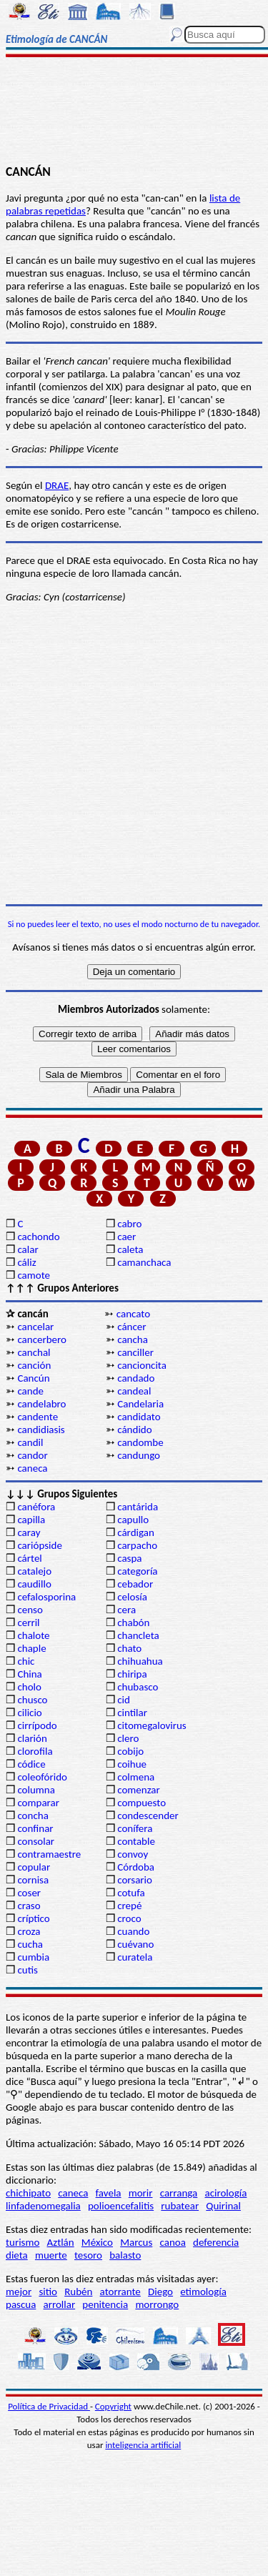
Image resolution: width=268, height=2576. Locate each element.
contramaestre (49, 1854)
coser (29, 1892)
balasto (125, 2255)
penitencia (105, 2304)
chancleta (138, 1635)
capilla (31, 1519)
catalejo (34, 1571)
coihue (132, 1764)
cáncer (131, 1326)
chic (25, 1661)
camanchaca (144, 1262)
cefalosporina (46, 1596)
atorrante (120, 2291)
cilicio (29, 1712)
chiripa (132, 1674)
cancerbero (41, 1339)
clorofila (34, 1751)
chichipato (28, 2192)
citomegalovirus (151, 1725)
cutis (27, 1969)
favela (108, 2192)
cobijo (130, 1751)
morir (141, 2192)
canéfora (36, 1506)
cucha (30, 1944)
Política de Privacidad (49, 2406)
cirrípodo (36, 1725)
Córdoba (135, 1867)
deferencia (216, 2242)
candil (30, 1442)
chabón (133, 1622)
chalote (33, 1635)
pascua (21, 2304)
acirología (225, 2192)
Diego (160, 2291)
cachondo (38, 1236)
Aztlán (60, 2242)
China (29, 1674)
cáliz (26, 1262)
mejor (18, 2291)
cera (126, 1609)
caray (28, 1532)
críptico (33, 1918)
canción (34, 1365)
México (97, 2242)
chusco (32, 1699)
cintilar (132, 1712)
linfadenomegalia (43, 2205)
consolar (35, 1841)
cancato (133, 1313)
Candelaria (140, 1403)
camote (33, 1275)
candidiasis (40, 1429)
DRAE (57, 485)
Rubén (78, 2291)
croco (129, 1918)
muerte (51, 2255)
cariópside (39, 1545)
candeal (134, 1390)
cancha (132, 1339)
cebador (135, 1583)
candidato (138, 1416)
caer (126, 1236)
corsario (134, 1879)
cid (123, 1699)
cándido (134, 1429)
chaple (31, 1648)
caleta (130, 1249)
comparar (38, 1802)
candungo (138, 1455)
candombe (140, 1442)
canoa (173, 2242)
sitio (48, 2291)
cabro (129, 1223)
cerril (28, 1622)
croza (28, 1931)
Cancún (33, 1378)
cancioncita (142, 1365)
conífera (134, 1828)
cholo (29, 1686)
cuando (133, 1931)
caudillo (34, 1583)
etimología (203, 2291)
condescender (147, 1815)
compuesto (141, 1802)
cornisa (33, 1879)
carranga (179, 2192)
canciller (135, 1352)
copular (33, 1867)
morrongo (157, 2304)
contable (136, 1841)
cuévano (135, 1944)
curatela (134, 1957)
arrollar (60, 2304)
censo (29, 1609)
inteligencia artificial (143, 2444)
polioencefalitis (121, 2205)
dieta (17, 2255)
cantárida (137, 1506)
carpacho (137, 1545)
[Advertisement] (134, 112)
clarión (31, 1738)
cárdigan (135, 1532)
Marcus (136, 2242)
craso (28, 1905)
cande (30, 1390)
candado (135, 1378)
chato (129, 1648)
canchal (33, 1352)
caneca (32, 1468)
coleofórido (42, 1776)
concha (32, 1815)
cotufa (131, 1892)
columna (36, 1789)
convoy (132, 1854)
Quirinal (223, 2205)
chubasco (137, 1686)
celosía (132, 1596)
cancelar (35, 1326)
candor (32, 1455)
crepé (129, 1905)
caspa (129, 1558)
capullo (133, 1519)
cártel (29, 1558)
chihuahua (140, 1661)
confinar (35, 1828)
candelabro (41, 1403)
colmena (135, 1776)
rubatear (180, 2205)
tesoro (88, 2255)
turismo (22, 2242)
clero (128, 1738)
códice (31, 1764)
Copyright (113, 2406)
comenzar (138, 1789)
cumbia (33, 1957)
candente (37, 1416)
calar (27, 1249)
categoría (137, 1571)
